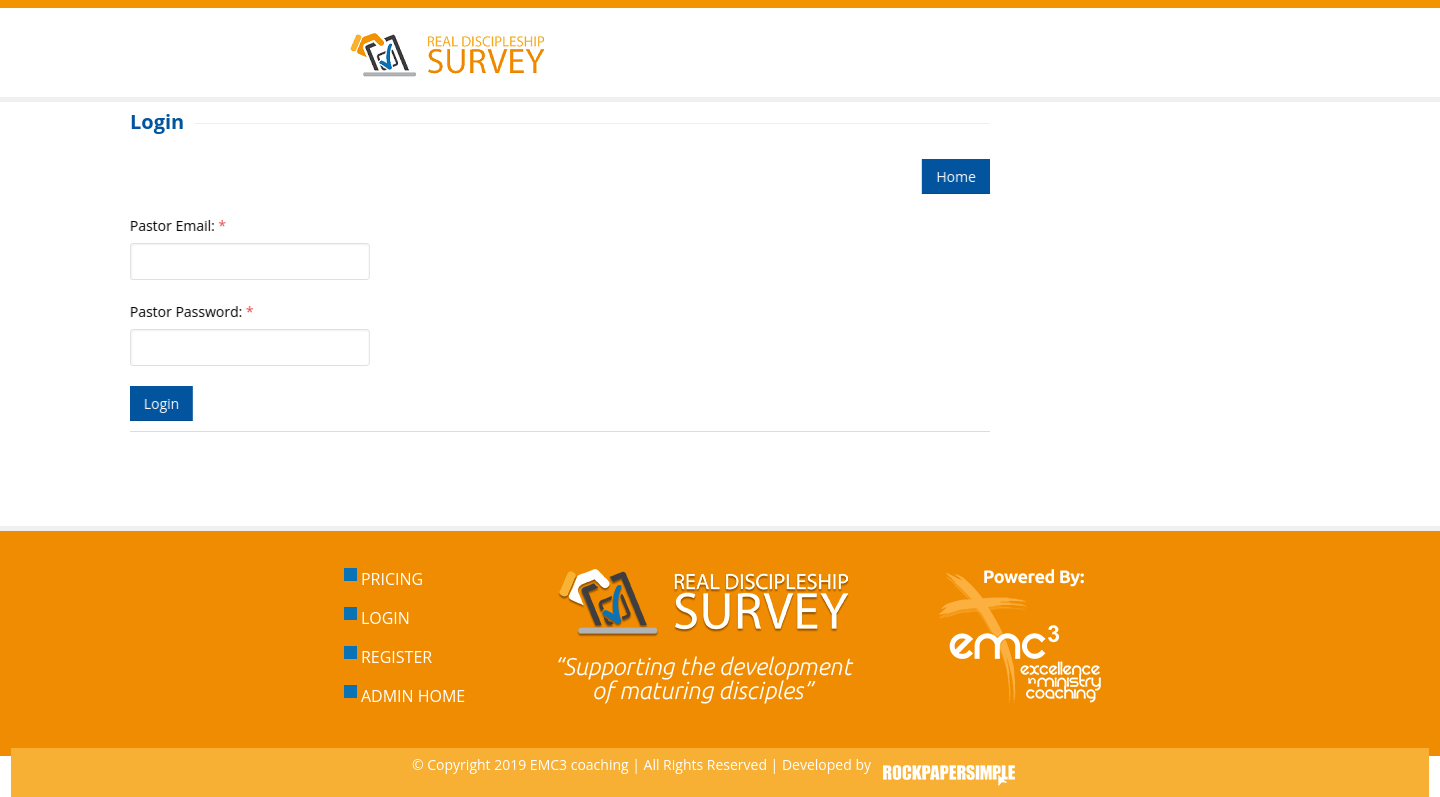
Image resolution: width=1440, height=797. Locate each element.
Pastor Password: (191, 311)
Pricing (383, 579)
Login (377, 618)
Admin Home (404, 696)
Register (388, 657)
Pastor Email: (177, 225)
